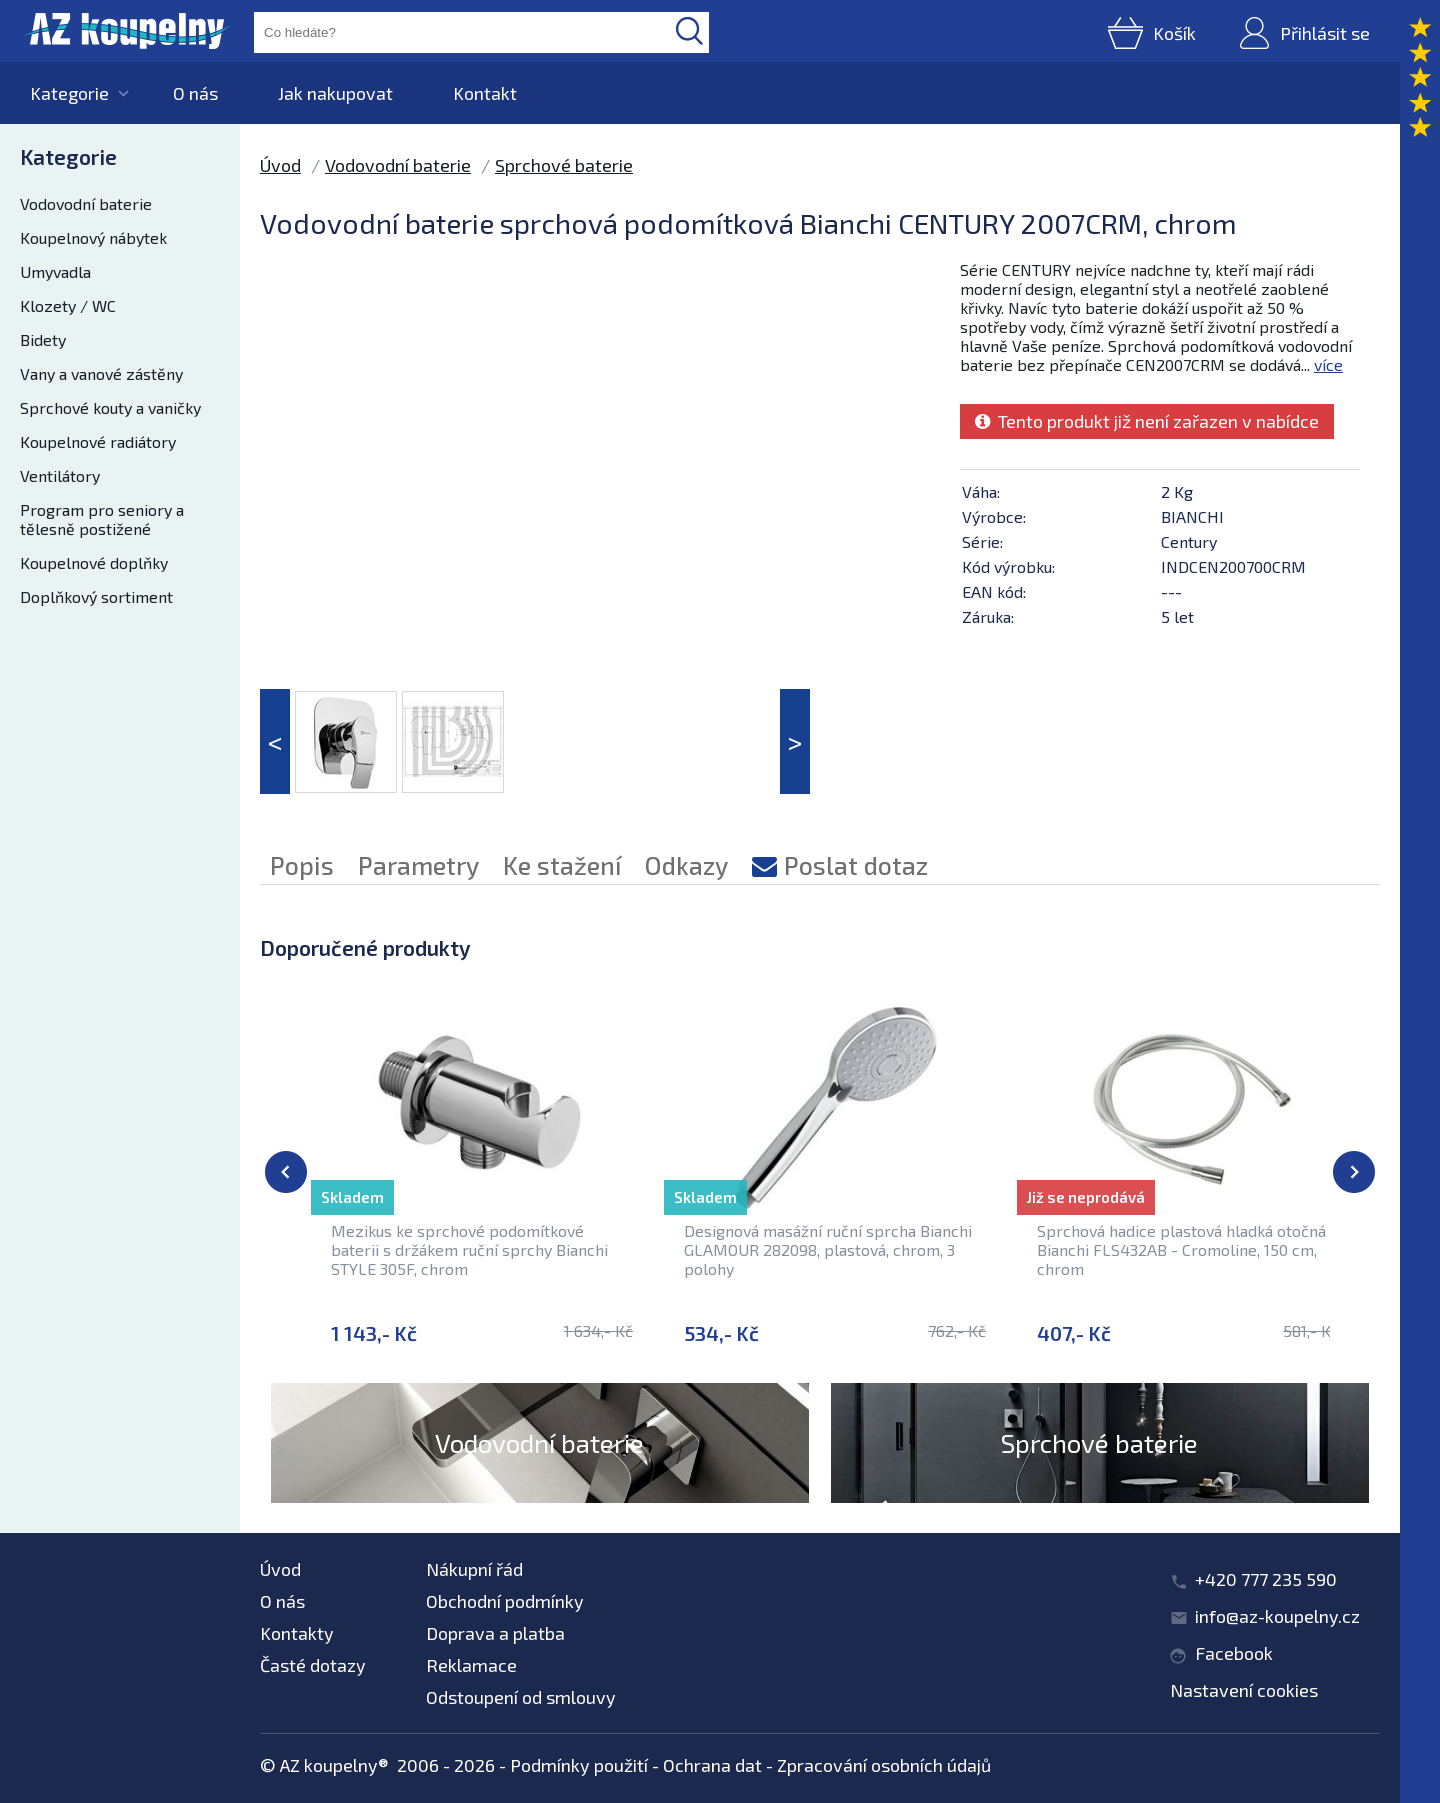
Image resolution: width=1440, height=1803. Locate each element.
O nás (195, 93)
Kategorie (69, 93)
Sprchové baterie (564, 165)
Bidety (43, 339)
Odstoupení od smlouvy (521, 1697)
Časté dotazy (313, 1665)
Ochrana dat (712, 1765)
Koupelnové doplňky (94, 562)
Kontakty (297, 1633)
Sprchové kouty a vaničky (110, 407)
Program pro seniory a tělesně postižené (102, 519)
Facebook (1234, 1653)
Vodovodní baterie (86, 203)
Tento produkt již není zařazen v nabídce (1147, 421)
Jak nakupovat (335, 93)
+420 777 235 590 (1266, 1579)
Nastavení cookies (1244, 1690)
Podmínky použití (579, 1765)
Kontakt (485, 93)
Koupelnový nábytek (93, 237)
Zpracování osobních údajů (884, 1765)
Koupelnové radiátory (98, 441)
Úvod (280, 165)
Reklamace (471, 1665)
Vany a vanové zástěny (101, 373)
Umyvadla (55, 271)
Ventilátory (60, 475)
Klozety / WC (68, 305)
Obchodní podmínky (505, 1601)
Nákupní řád (474, 1569)
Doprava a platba (495, 1633)
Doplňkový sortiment (96, 596)
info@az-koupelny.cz (1277, 1616)
